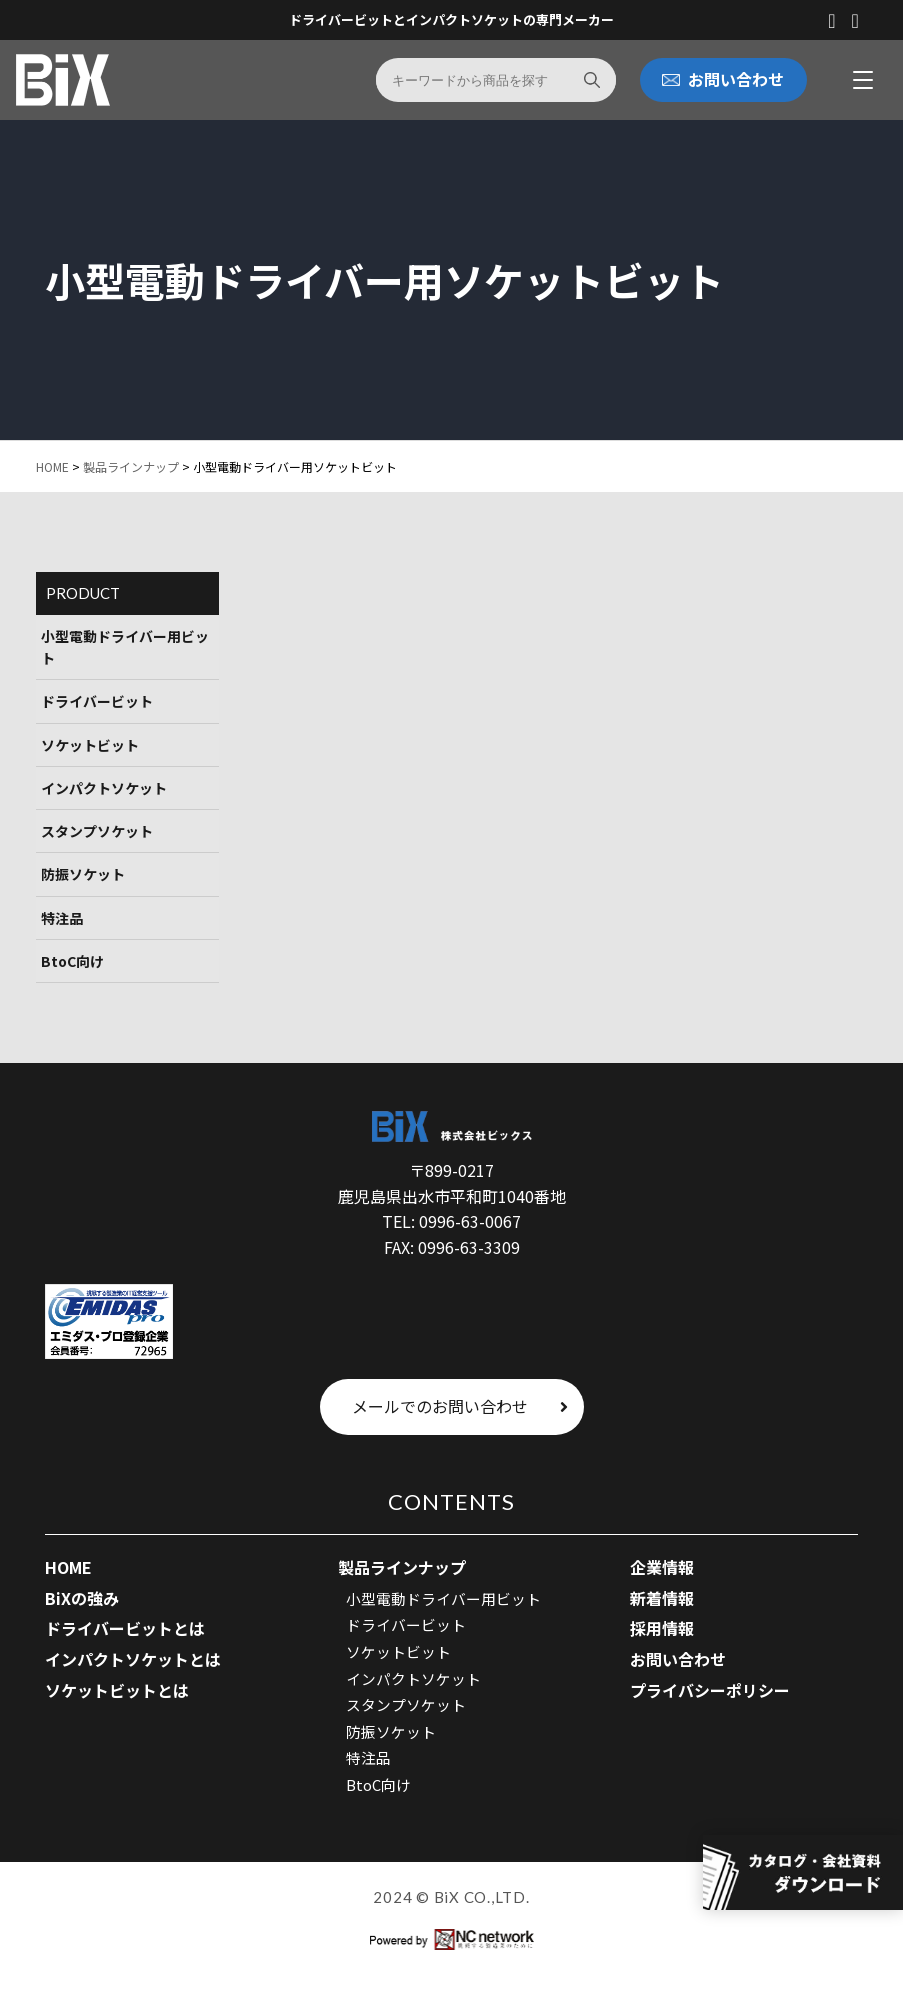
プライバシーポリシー (710, 1690)
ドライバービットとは (125, 1629)
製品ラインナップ (131, 466)
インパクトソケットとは (133, 1660)
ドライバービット (97, 701)
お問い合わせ (678, 1660)
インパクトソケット (104, 788)
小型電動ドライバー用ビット (125, 647)
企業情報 (662, 1568)
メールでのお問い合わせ (460, 1407)
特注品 (62, 918)
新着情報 (662, 1599)
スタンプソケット (97, 832)
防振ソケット (83, 875)
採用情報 (662, 1629)
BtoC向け (72, 962)
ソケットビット (90, 745)
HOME (52, 466)
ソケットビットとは (117, 1690)
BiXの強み (82, 1599)
